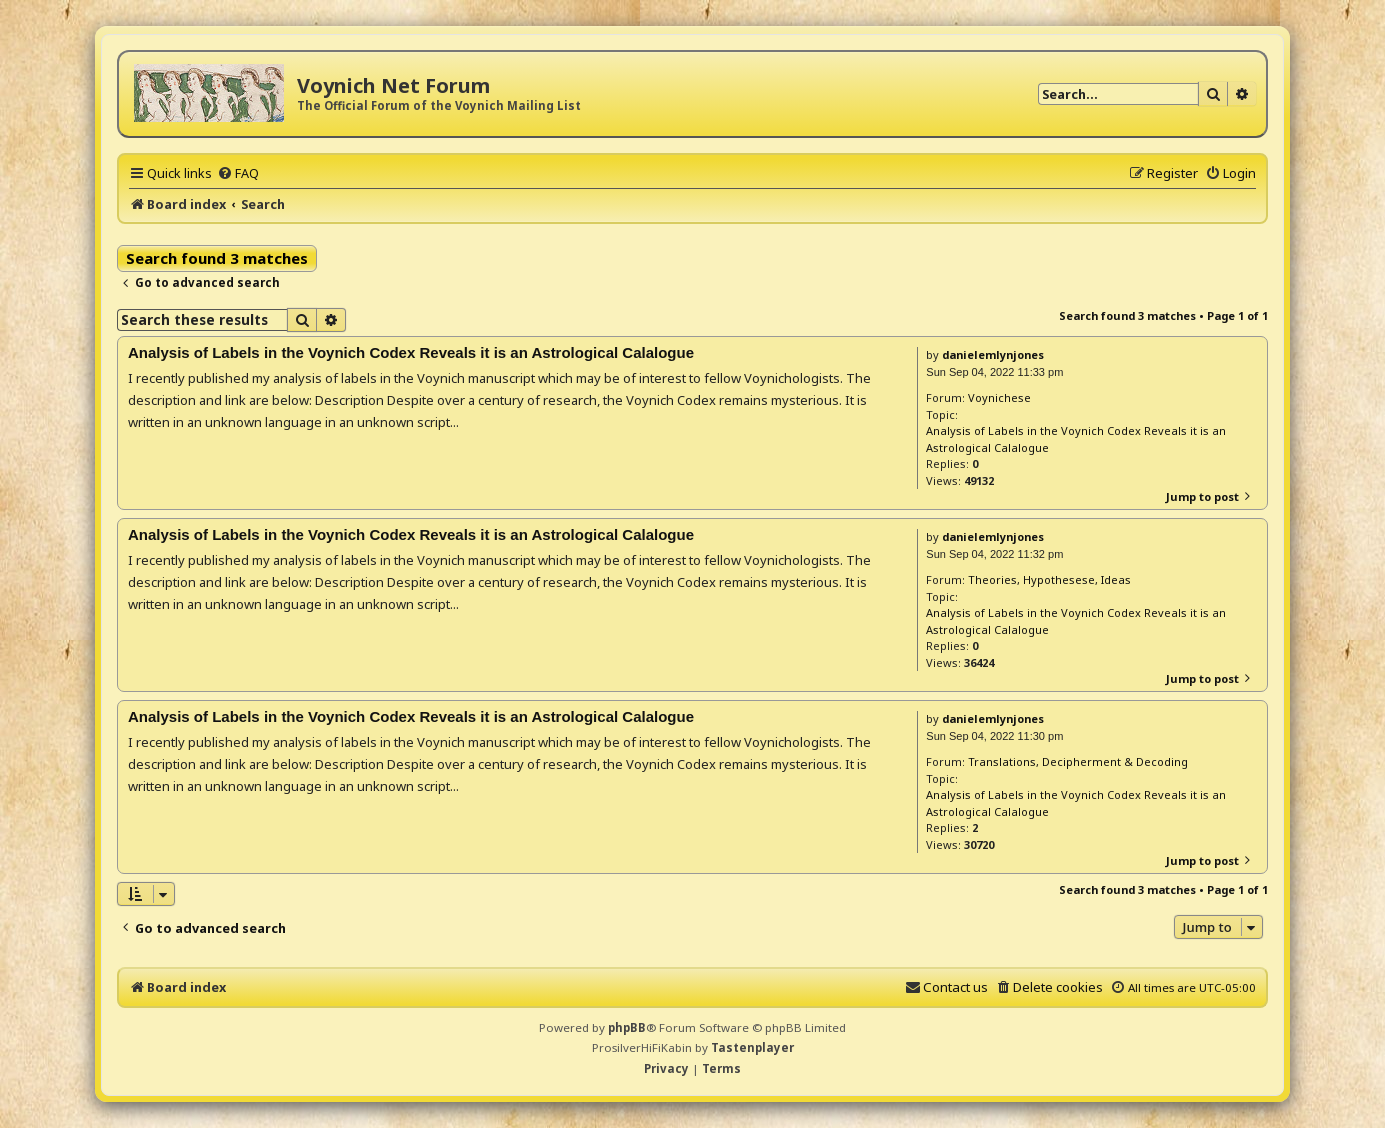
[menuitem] (238, 173)
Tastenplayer (752, 1047)
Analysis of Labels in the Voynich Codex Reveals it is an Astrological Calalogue (1076, 439)
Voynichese (999, 397)
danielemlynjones (993, 354)
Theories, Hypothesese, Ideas (1049, 579)
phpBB (627, 1027)
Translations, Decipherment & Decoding (1078, 761)
